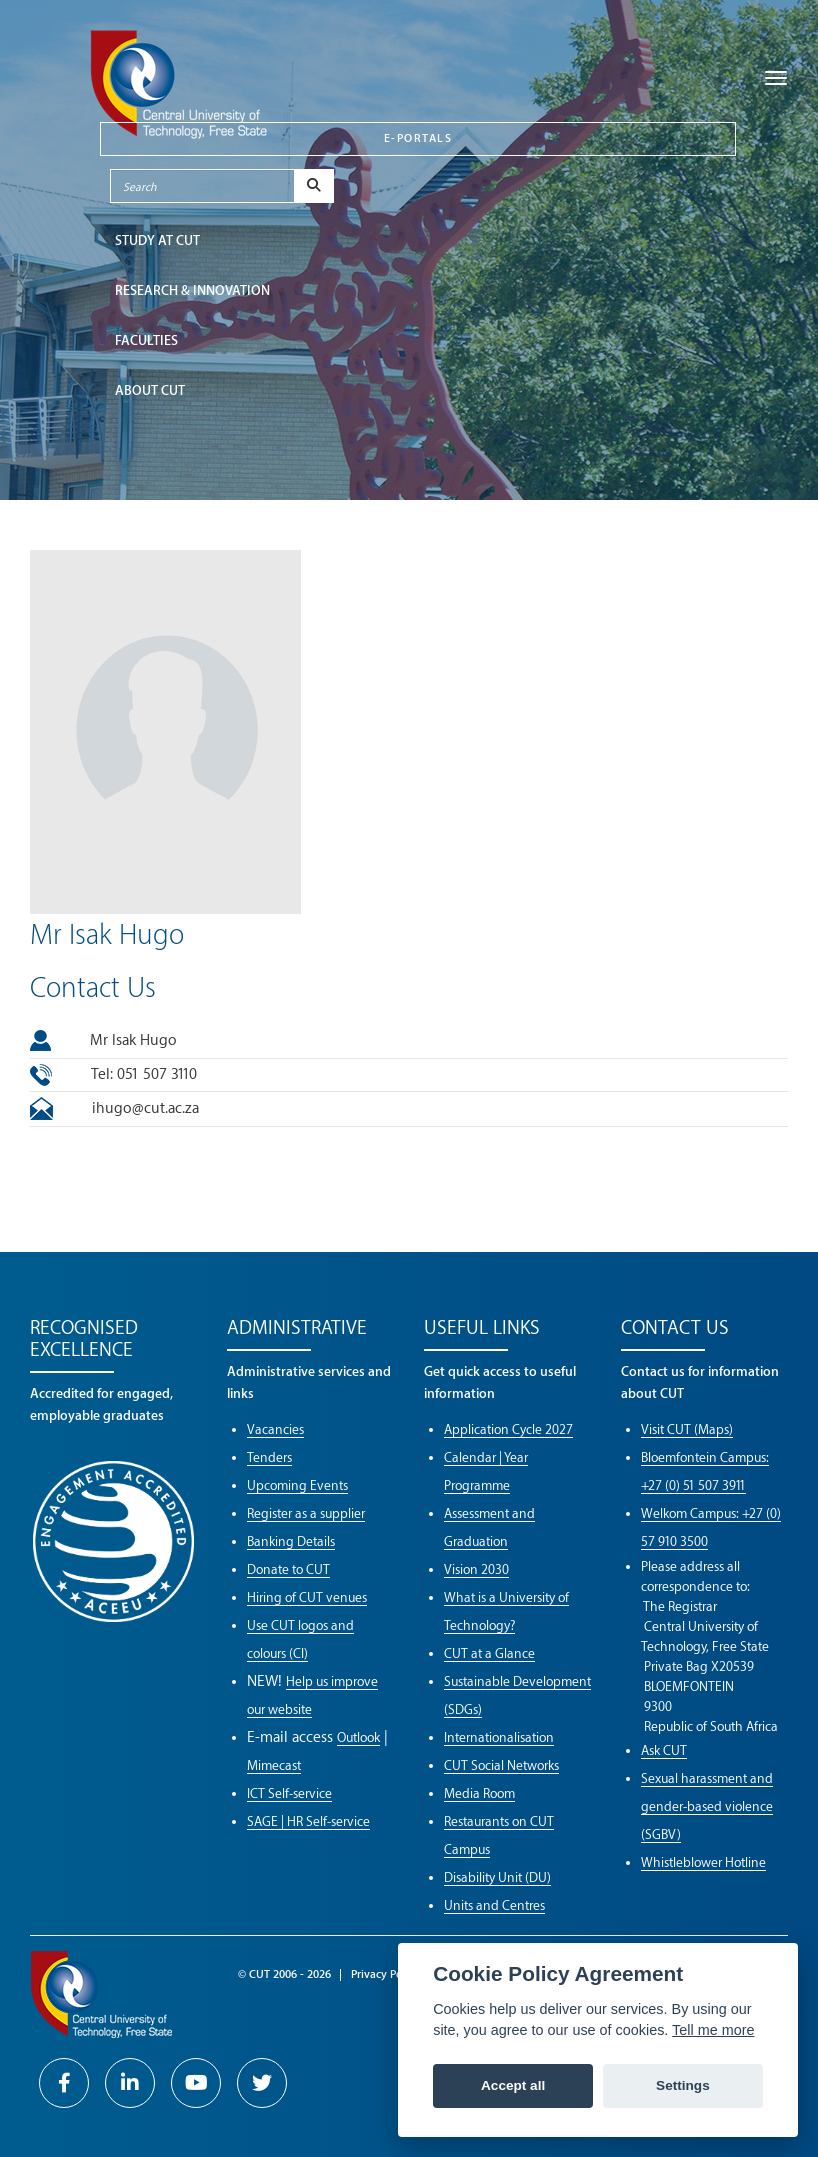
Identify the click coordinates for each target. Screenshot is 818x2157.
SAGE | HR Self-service (308, 1821)
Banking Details (291, 1541)
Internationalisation (499, 1737)
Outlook (358, 1737)
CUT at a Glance (489, 1653)
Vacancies (275, 1429)
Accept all (513, 2085)
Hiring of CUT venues (307, 1597)
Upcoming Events (297, 1485)
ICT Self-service (289, 1793)
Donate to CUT (288, 1569)
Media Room (479, 1793)
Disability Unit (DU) (497, 1877)
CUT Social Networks (501, 1765)
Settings (683, 2085)
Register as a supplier (306, 1513)
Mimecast (274, 1765)
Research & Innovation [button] (192, 290)
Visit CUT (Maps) (687, 1429)
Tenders (269, 1457)
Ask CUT (664, 1750)
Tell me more (713, 2030)
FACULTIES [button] (146, 340)
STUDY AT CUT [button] (157, 240)
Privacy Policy (385, 1974)
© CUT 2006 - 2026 (284, 1974)
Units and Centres (494, 1905)
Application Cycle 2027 (508, 1429)
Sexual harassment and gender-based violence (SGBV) (707, 1806)
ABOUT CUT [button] (150, 390)
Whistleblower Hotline (703, 1862)
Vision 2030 (476, 1569)
